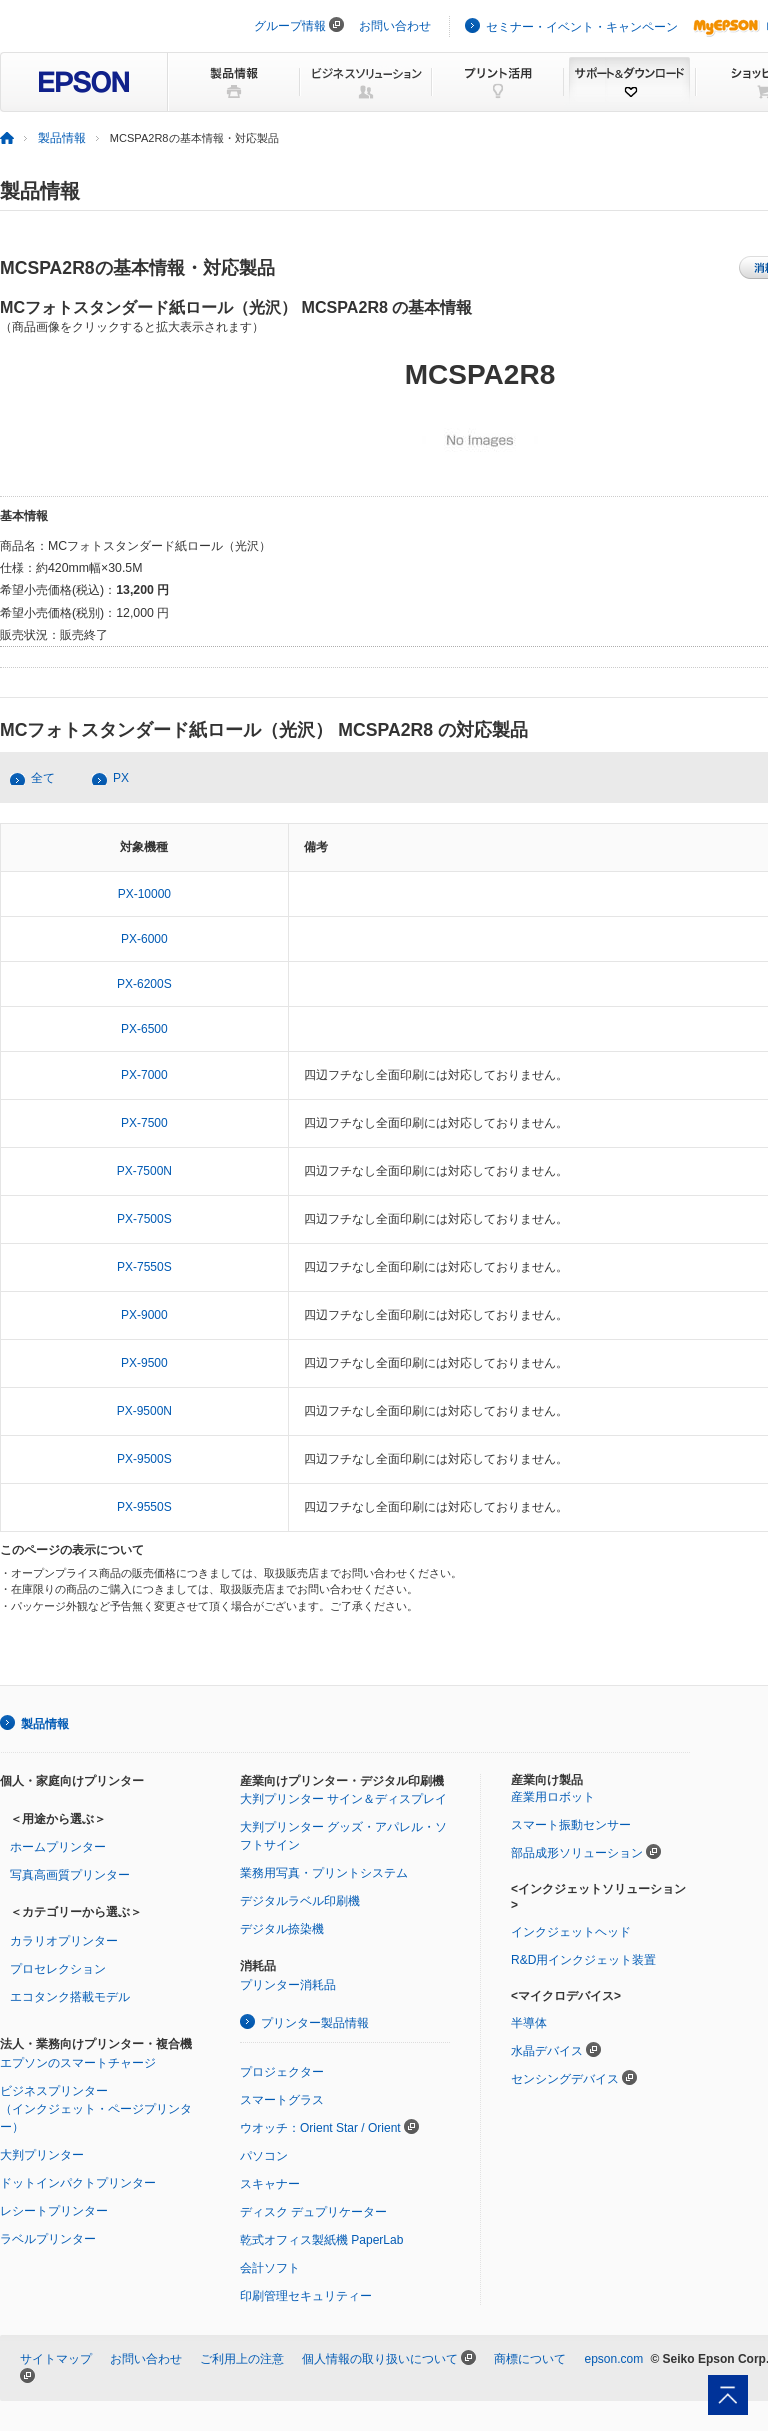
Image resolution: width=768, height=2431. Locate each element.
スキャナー (270, 2184)
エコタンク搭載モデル (70, 1997)
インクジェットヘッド (571, 1932)
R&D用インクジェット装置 (583, 1960)
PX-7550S (144, 1267)
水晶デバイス (547, 2051)
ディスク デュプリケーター (313, 2212)
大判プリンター (42, 2155)
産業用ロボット (553, 1797)
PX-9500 (144, 1363)
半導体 (529, 2023)
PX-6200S (144, 984)
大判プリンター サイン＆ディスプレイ (343, 1799)
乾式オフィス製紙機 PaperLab (321, 2240)
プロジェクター (282, 2072)
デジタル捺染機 (282, 1929)
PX (121, 778)
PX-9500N (144, 1411)
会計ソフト (270, 2268)
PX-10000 (144, 894)
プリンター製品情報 (315, 2023)
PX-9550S (144, 1507)
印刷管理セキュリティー (306, 2296)
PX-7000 (144, 1075)
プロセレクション (58, 1969)
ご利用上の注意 (242, 2359)
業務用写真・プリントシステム (324, 1873)
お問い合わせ (395, 26)
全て (43, 778)
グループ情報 (290, 26)
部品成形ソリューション (577, 1853)
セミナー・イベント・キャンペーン (582, 27)
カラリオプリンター (64, 1941)
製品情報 (62, 138)
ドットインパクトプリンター (78, 2183)
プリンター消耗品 (288, 1985)
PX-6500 (144, 1029)
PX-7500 (144, 1123)
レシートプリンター (54, 2211)
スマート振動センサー (571, 1825)
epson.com (613, 2359)
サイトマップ (56, 2359)
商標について (530, 2359)
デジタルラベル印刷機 (300, 1901)
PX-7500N (144, 1171)
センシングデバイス (565, 2079)
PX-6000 (144, 939)
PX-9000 (144, 1315)
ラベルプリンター (48, 2239)
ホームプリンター (58, 1847)
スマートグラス (282, 2100)
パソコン (264, 2156)
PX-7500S (144, 1219)
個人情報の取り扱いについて (380, 2359)
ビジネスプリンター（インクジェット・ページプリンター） (96, 2109)
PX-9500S (144, 1459)
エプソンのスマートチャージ (78, 2063)
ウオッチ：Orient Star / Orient (320, 2128)
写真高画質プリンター (70, 1875)
